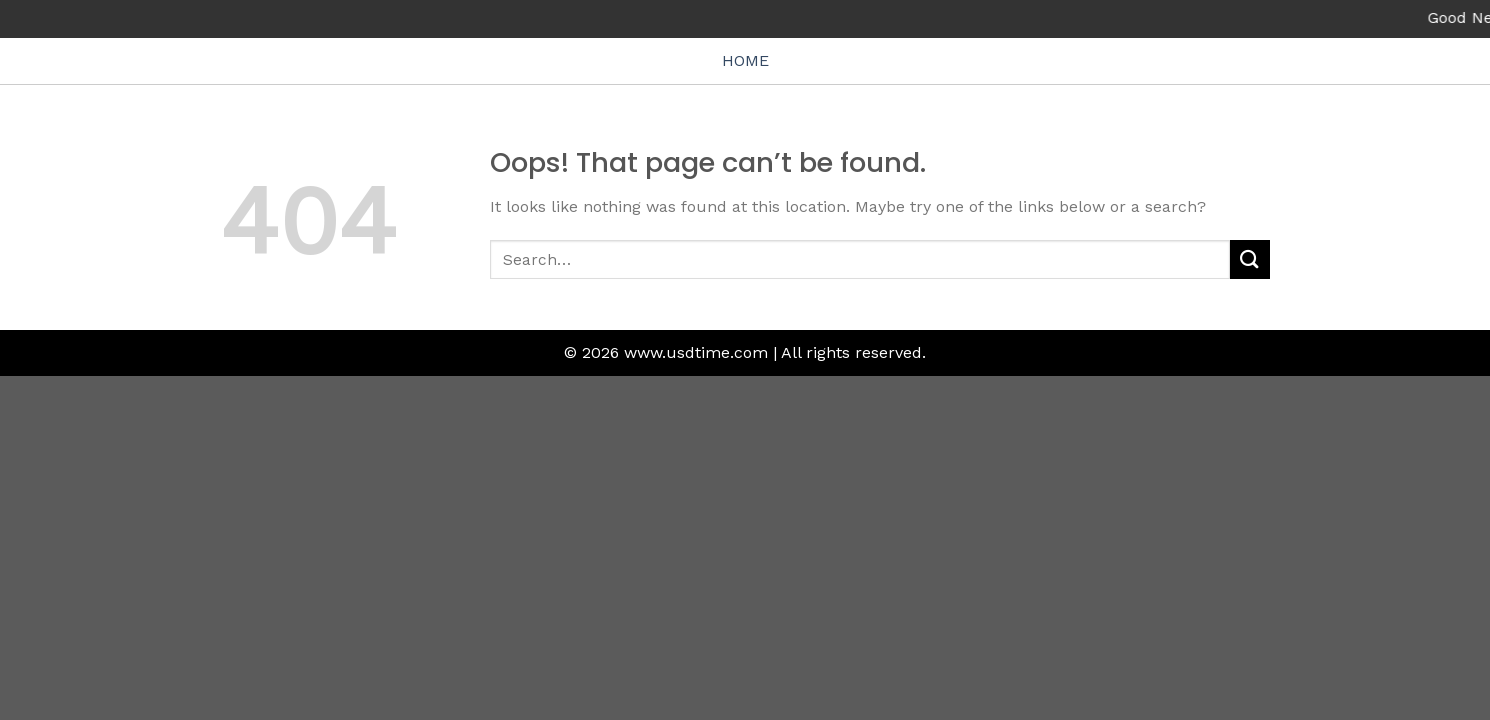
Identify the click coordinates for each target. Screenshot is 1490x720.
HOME (745, 60)
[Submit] (1250, 259)
